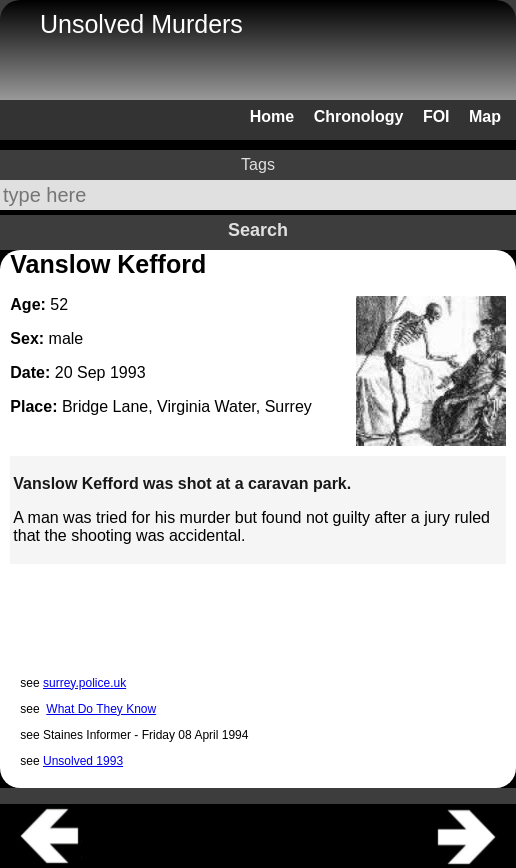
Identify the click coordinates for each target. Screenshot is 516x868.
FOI (436, 116)
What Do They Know (101, 709)
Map (485, 116)
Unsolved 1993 (83, 761)
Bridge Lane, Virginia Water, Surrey (187, 406)
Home (272, 116)
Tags (258, 164)
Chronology (359, 116)
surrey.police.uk (84, 683)
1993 (128, 372)
